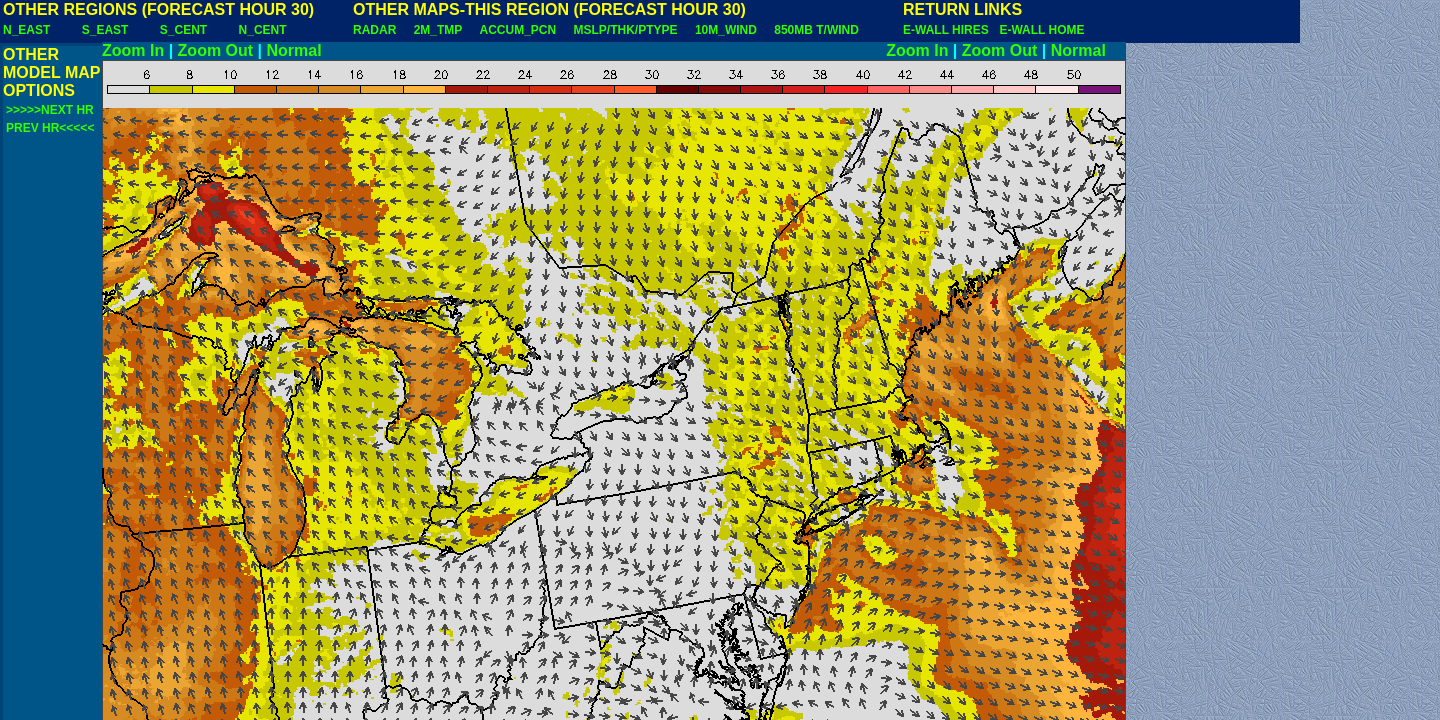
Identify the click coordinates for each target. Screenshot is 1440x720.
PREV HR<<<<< (50, 128)
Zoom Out (216, 50)
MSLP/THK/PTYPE (626, 30)
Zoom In (133, 50)
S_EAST (105, 30)
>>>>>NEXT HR (50, 110)
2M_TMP (438, 30)
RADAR (374, 30)
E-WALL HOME (1041, 30)
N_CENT (263, 30)
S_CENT (183, 30)
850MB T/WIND (816, 30)
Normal (294, 50)
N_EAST (26, 30)
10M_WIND (726, 30)
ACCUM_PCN (518, 30)
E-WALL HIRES (949, 30)
